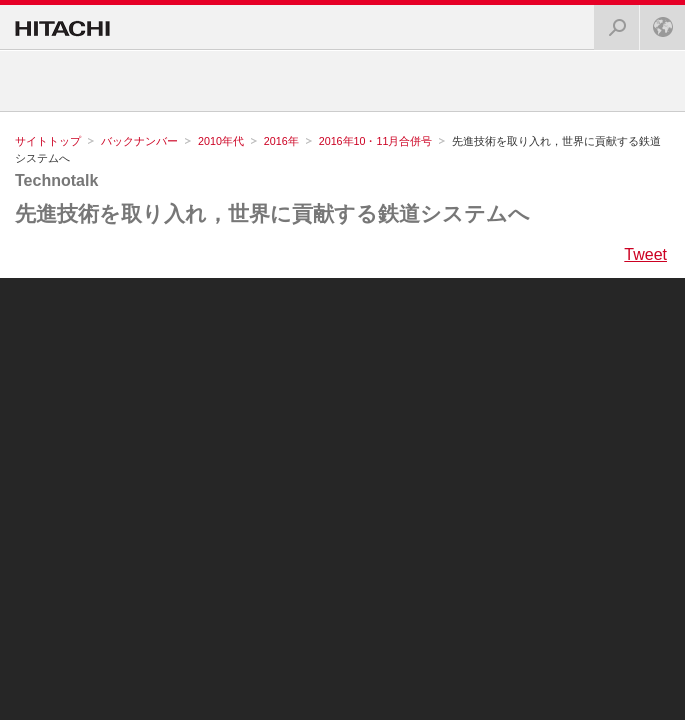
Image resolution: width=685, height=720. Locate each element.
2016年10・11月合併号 (376, 141)
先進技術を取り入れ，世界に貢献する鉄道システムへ (272, 213)
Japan (657, 21)
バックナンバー (139, 141)
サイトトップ (48, 141)
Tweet (645, 255)
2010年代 (221, 141)
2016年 (281, 141)
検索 (611, 21)
